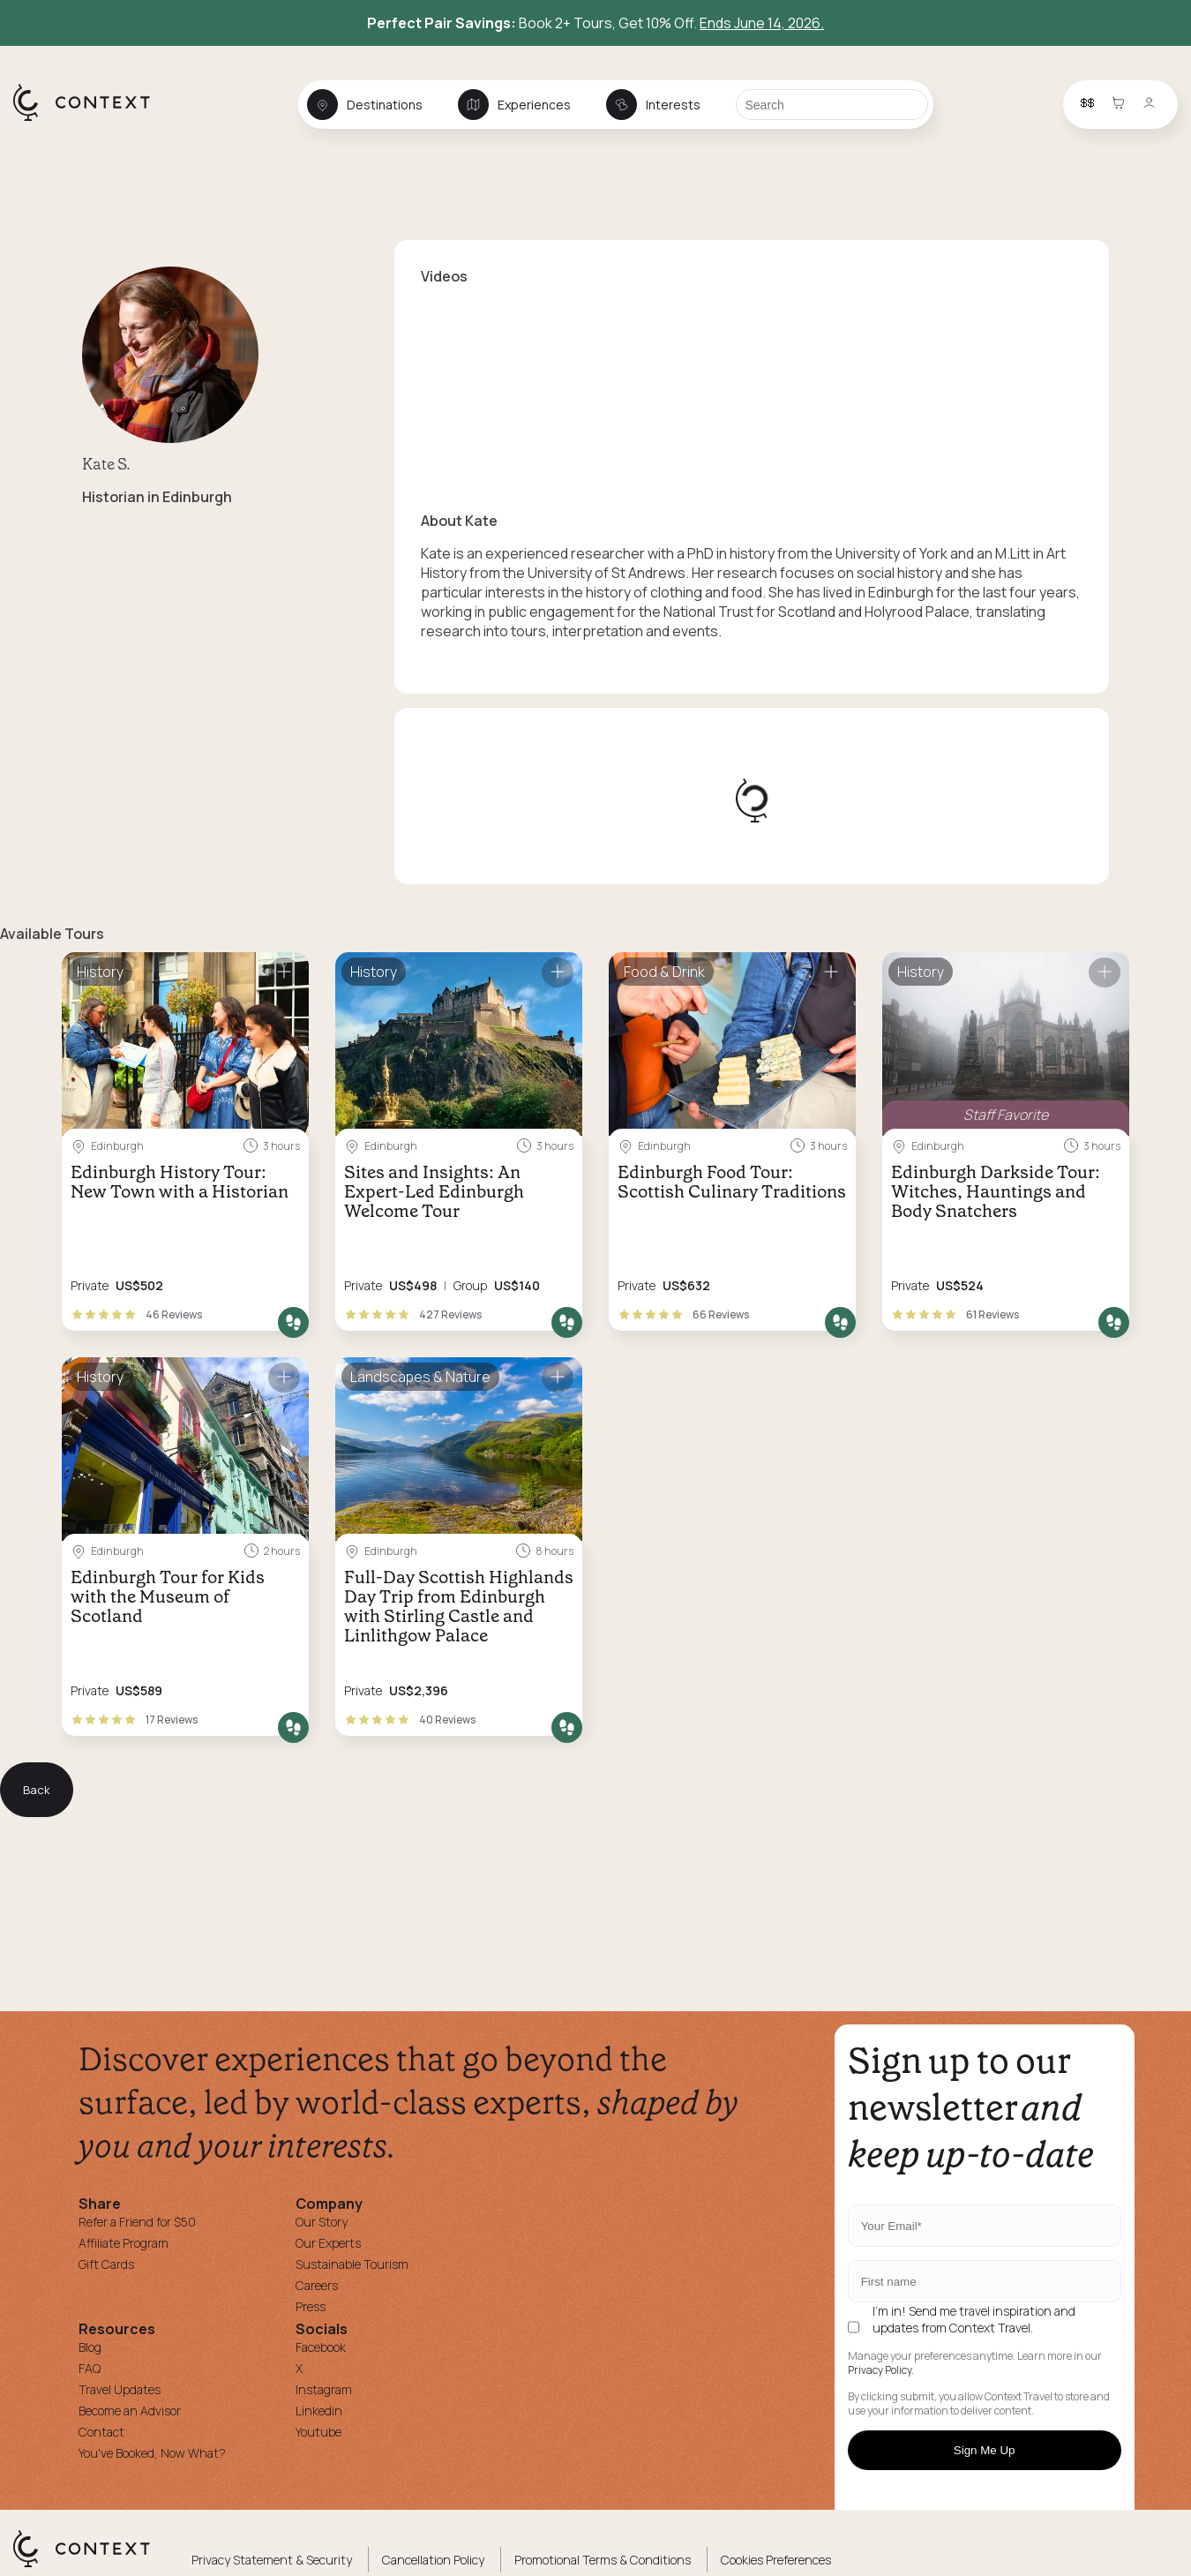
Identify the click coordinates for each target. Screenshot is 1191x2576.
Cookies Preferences (776, 2559)
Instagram (324, 2389)
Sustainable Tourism (352, 2264)
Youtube (318, 2431)
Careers (317, 2285)
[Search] (832, 104)
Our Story (322, 2221)
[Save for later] (284, 973)
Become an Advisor (130, 2410)
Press (311, 2306)
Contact (101, 2431)
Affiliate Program (124, 2242)
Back (36, 1790)
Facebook (321, 2347)
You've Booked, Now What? (152, 2453)
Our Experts (328, 2242)
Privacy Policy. (881, 2370)
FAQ (90, 2368)
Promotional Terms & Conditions (602, 2559)
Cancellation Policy (433, 2559)
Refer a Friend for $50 (137, 2221)
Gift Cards (106, 2264)
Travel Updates (120, 2389)
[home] (90, 120)
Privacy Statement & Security (271, 2559)
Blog (90, 2347)
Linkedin (319, 2410)
